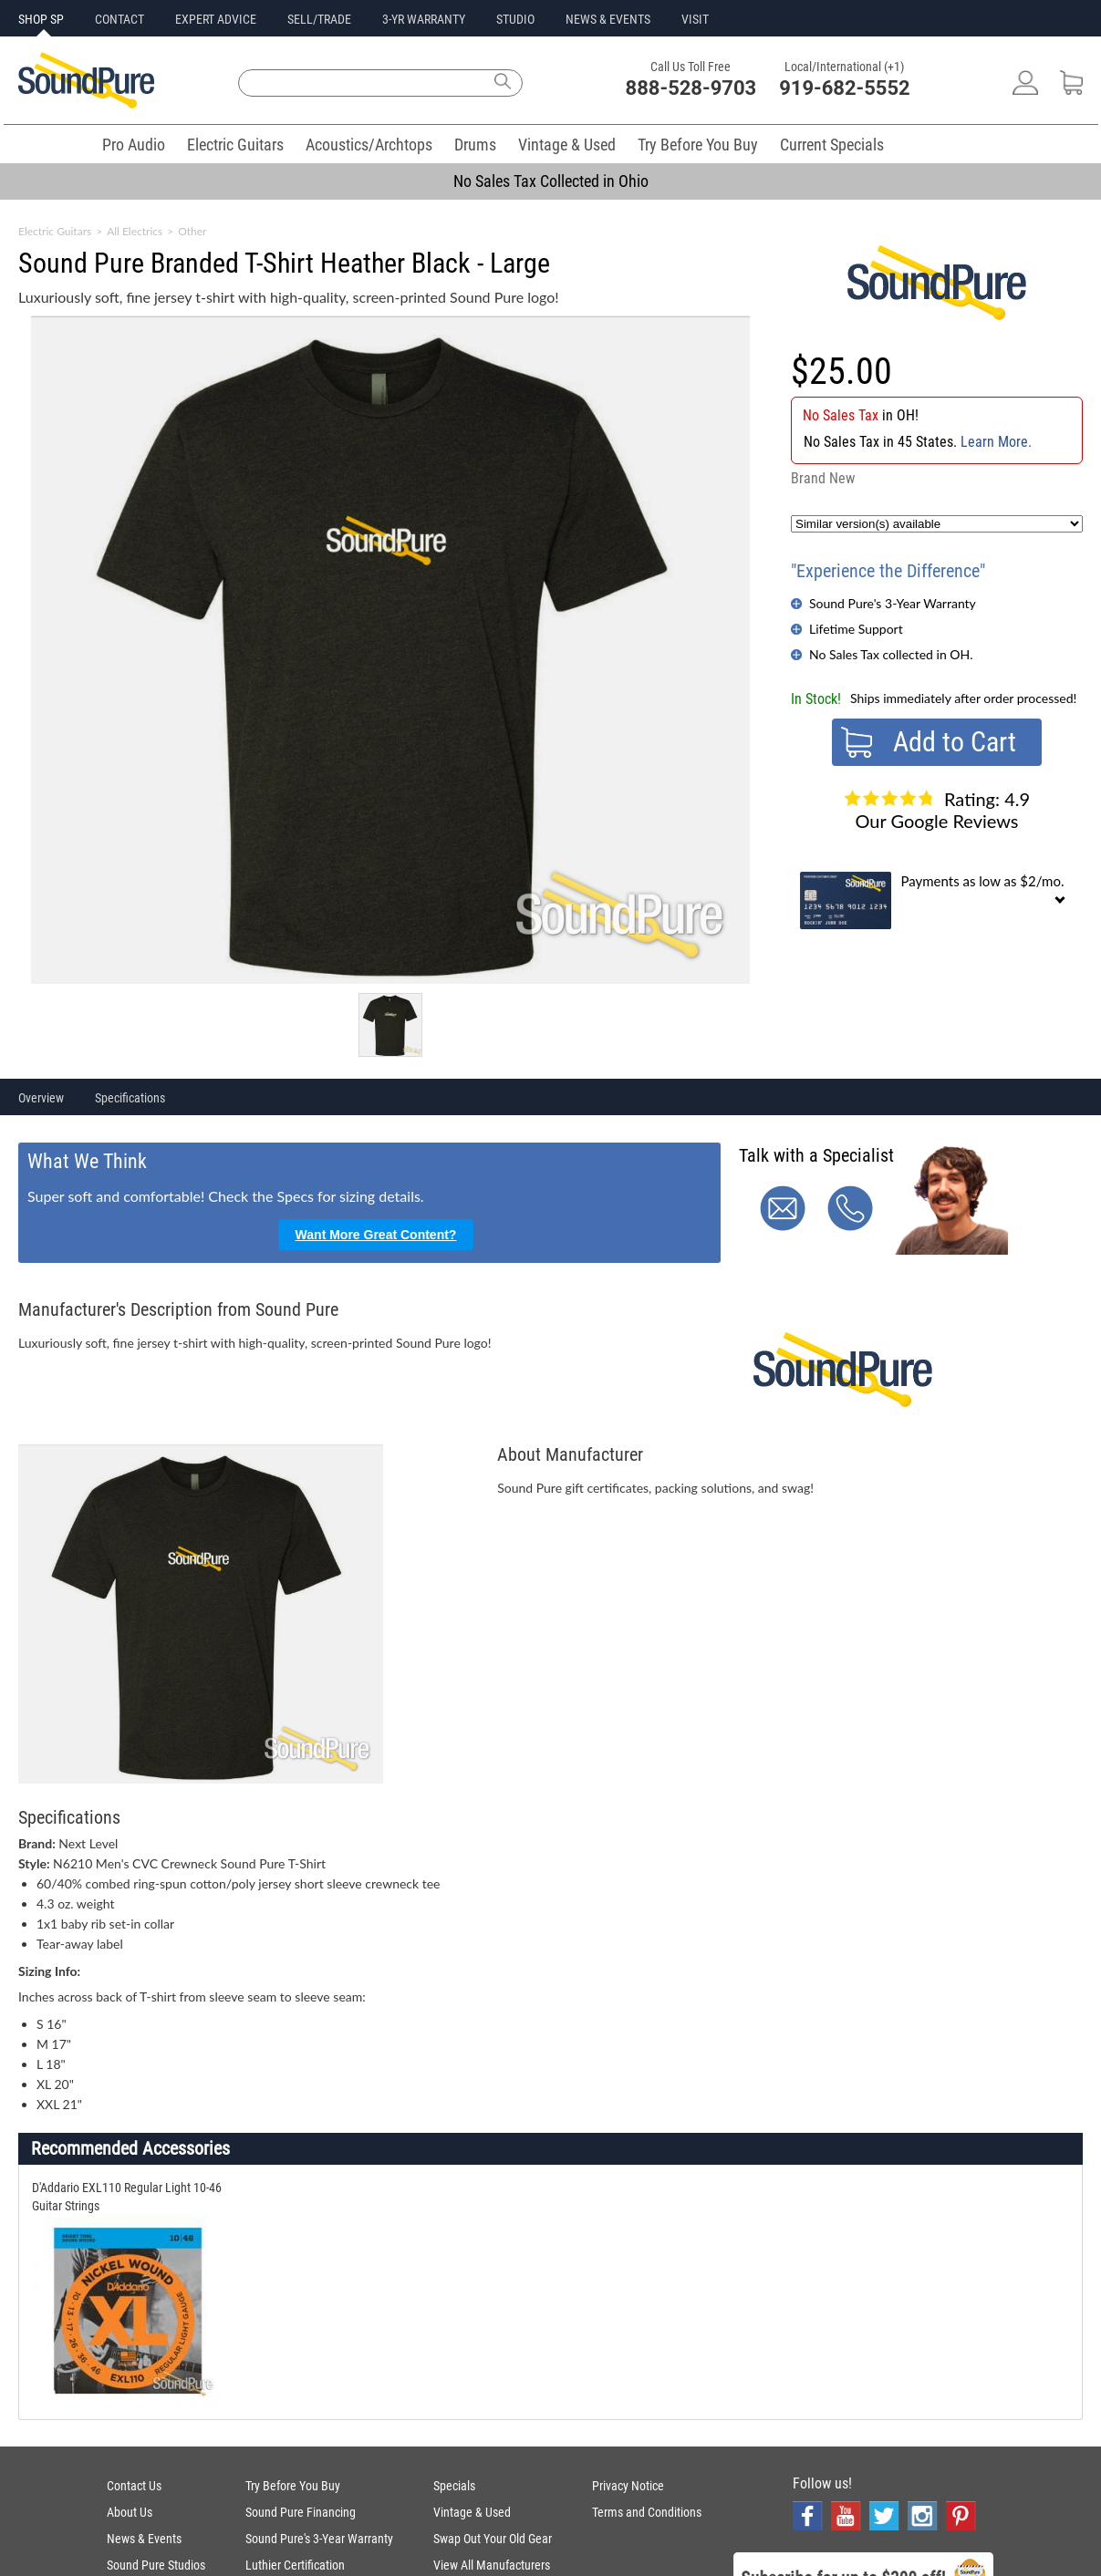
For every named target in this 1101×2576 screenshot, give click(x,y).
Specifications (130, 1098)
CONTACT (119, 19)
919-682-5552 (844, 88)
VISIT (695, 19)
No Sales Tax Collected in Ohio (551, 181)
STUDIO (515, 19)
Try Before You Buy (698, 144)
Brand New (823, 478)
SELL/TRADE (319, 19)
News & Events (144, 2538)
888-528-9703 (691, 88)
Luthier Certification (295, 2565)
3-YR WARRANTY (423, 19)
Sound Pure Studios (156, 2565)
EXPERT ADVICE (215, 19)
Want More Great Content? (376, 1234)
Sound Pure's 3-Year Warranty (892, 603)
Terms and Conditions (646, 2512)
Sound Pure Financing (300, 2512)
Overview (41, 1098)
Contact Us (134, 2485)
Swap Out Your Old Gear (492, 2538)
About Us (129, 2512)
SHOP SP (41, 19)
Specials (454, 2485)
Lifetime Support (856, 628)
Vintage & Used (567, 144)
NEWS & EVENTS (608, 19)
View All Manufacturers (491, 2565)
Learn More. (996, 441)
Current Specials (832, 144)
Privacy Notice (628, 2485)
